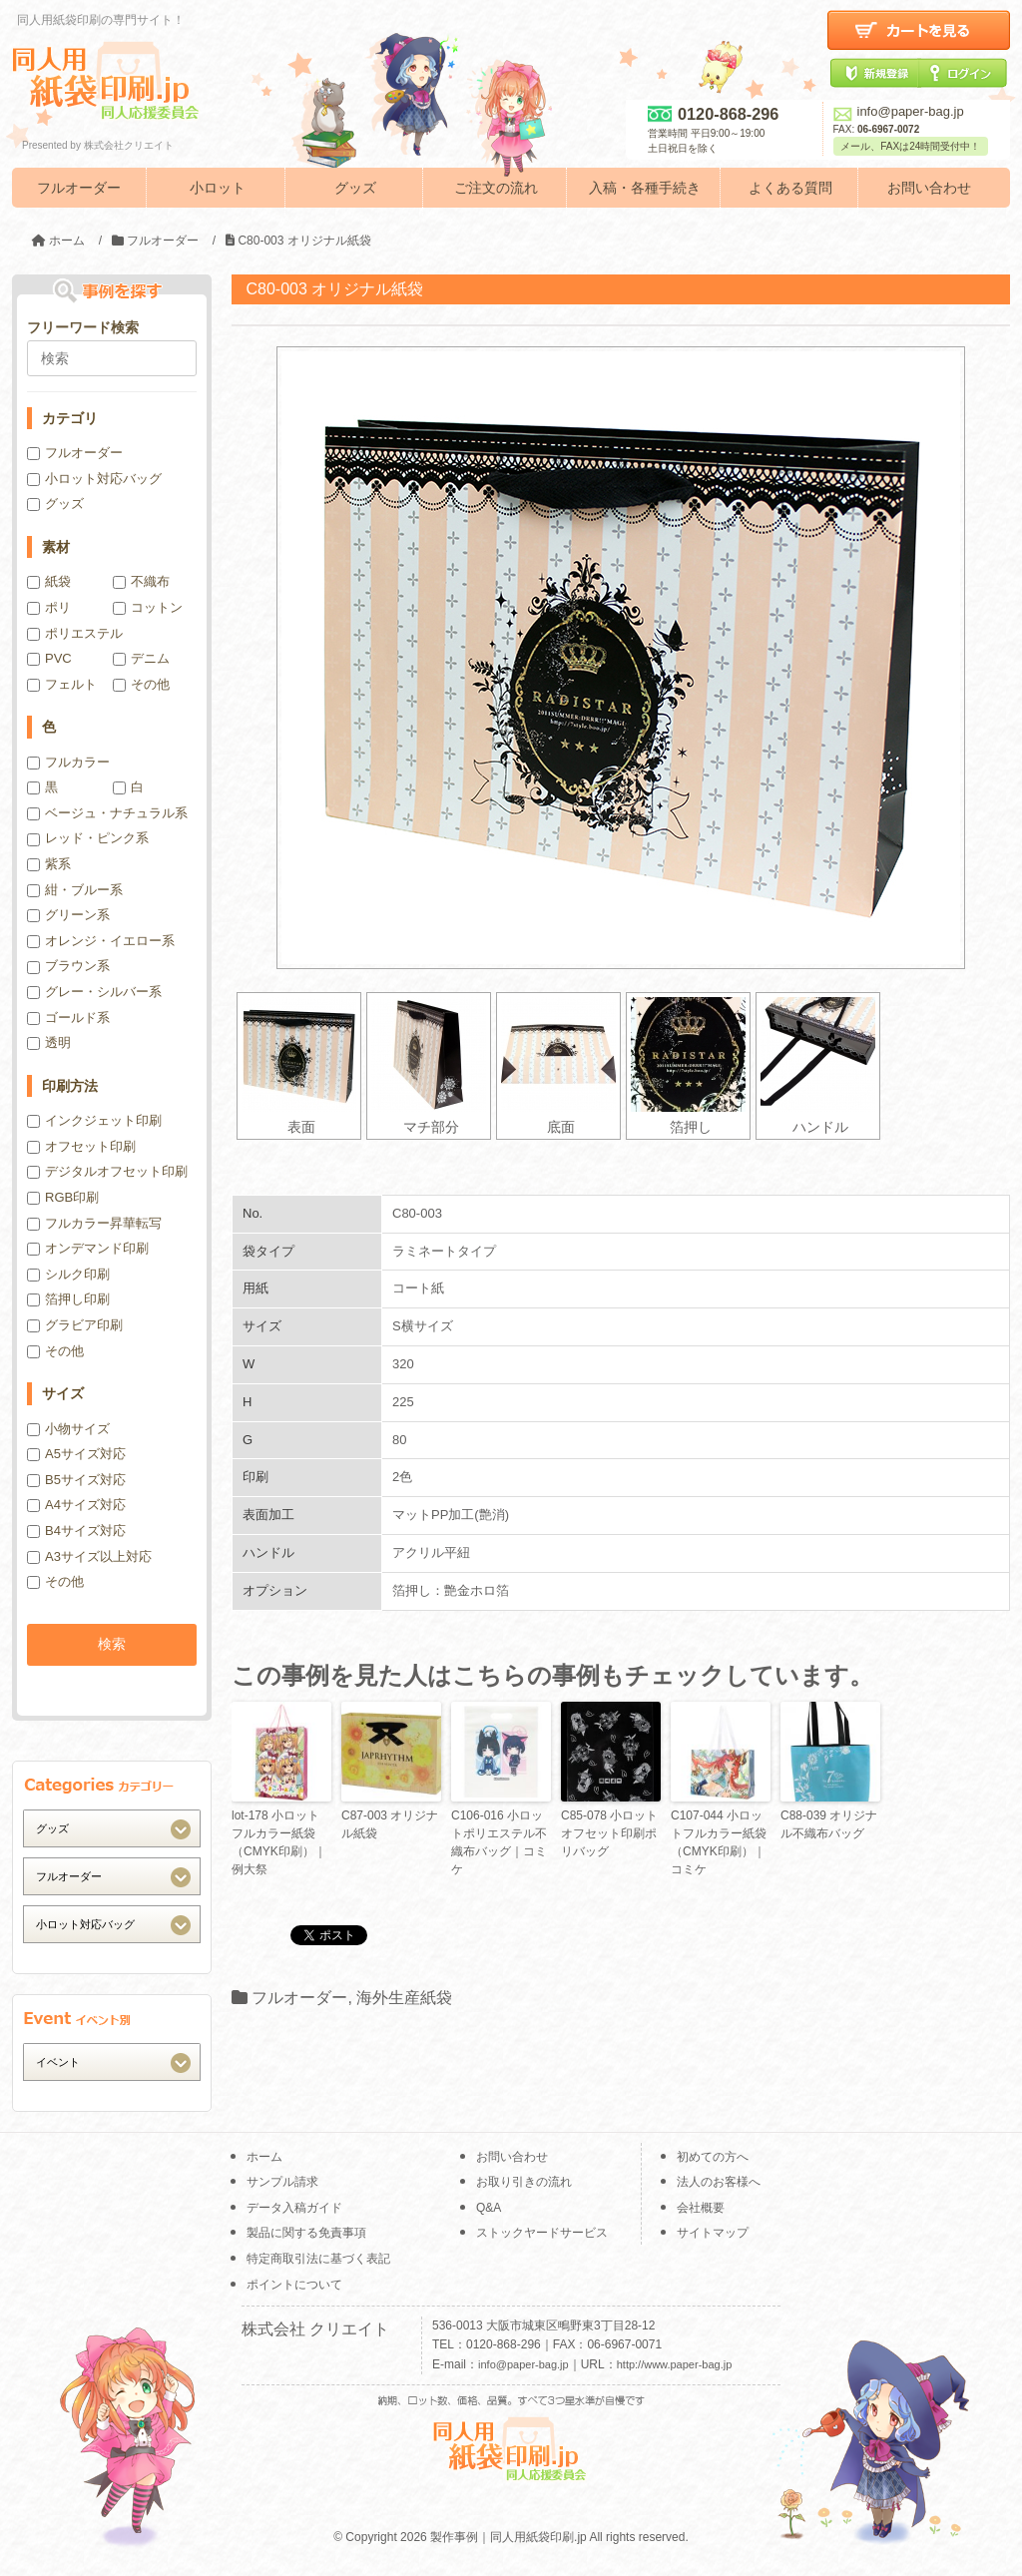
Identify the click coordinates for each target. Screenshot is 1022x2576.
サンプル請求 (282, 2182)
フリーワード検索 (83, 327)
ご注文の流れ (496, 188)
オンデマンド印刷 (88, 1248)
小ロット (218, 188)
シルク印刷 (68, 1274)
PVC (49, 658)
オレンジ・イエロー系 (101, 940)
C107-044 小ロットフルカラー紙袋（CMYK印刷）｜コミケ (718, 1842)
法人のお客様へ (719, 2182)
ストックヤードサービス (542, 2233)
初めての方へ (713, 2157)
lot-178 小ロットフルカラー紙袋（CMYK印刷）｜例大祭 (279, 1842)
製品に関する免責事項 (306, 2233)
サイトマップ (713, 2233)
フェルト (62, 684)
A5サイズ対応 (76, 1453)
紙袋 (49, 581)
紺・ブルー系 (75, 889)
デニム (141, 658)
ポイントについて (294, 2285)
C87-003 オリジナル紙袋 (389, 1824)
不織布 (141, 581)
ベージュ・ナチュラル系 (107, 812)
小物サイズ (68, 1428)
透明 (49, 1042)
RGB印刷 (63, 1197)
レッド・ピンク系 (88, 837)
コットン (148, 607)
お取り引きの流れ (524, 2182)
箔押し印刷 (68, 1298)
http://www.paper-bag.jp (675, 2364)
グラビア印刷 (75, 1324)
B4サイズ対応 (76, 1530)
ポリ (49, 607)
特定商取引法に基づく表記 (318, 2259)
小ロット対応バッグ (94, 478)
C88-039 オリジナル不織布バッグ (828, 1824)
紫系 (49, 863)
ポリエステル (75, 633)
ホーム (264, 2157)
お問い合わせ (929, 188)
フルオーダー (79, 188)
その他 (141, 684)
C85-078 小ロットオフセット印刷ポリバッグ (609, 1833)
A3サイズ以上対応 (89, 1556)
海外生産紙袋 (404, 1997)
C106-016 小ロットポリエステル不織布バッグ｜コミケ (499, 1842)
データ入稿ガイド (294, 2208)
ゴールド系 (68, 1017)
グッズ (355, 188)
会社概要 (701, 2208)
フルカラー (68, 762)
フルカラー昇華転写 (94, 1223)
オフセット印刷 (81, 1146)
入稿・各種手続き (645, 188)
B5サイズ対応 (76, 1479)
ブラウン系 (68, 965)
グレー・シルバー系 (94, 991)
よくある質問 (790, 188)
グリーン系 (68, 914)
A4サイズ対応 (76, 1504)
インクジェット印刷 (94, 1120)
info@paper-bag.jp (898, 111)
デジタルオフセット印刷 (107, 1171)
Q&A (488, 2208)
